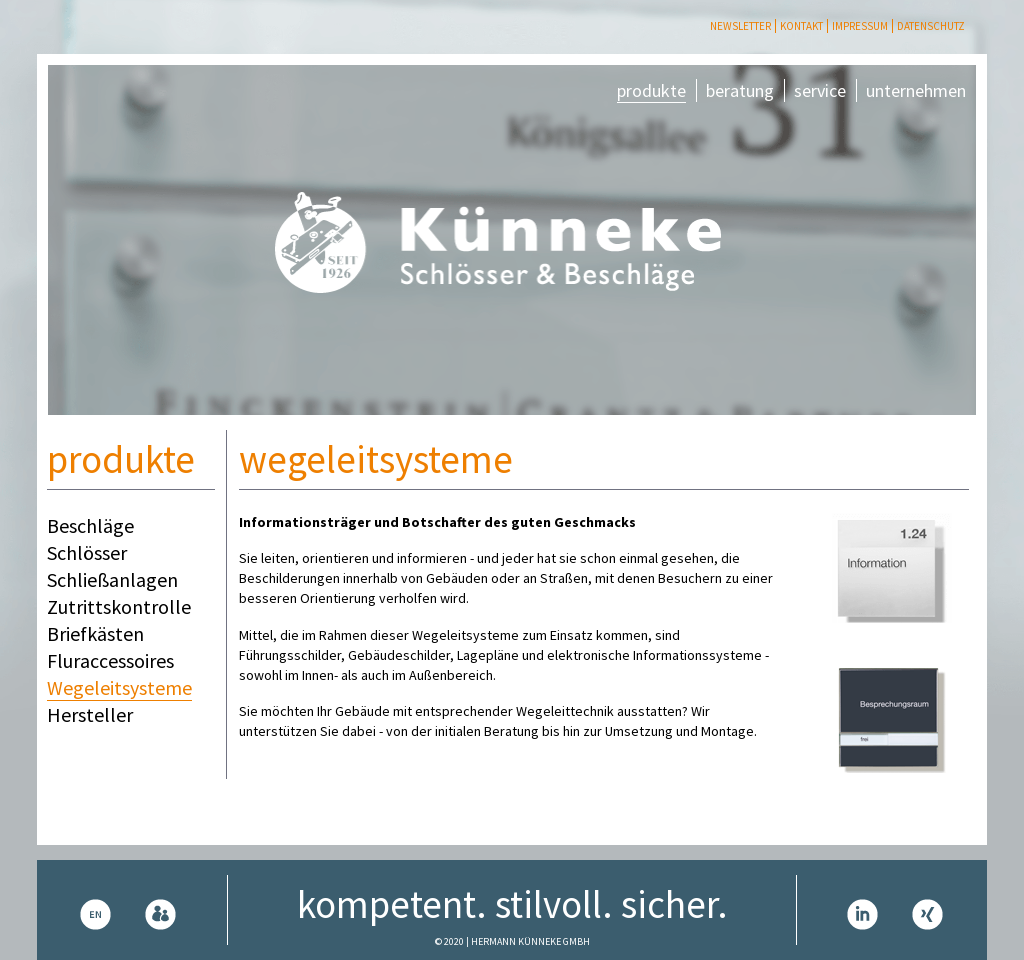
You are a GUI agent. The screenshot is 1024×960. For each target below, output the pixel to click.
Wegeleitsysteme (119, 687)
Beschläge (90, 525)
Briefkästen (95, 633)
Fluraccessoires (110, 660)
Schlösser (87, 552)
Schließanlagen (112, 579)
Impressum (860, 26)
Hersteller (90, 714)
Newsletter (740, 26)
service (820, 90)
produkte (651, 90)
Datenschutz (931, 26)
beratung (740, 90)
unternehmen (916, 90)
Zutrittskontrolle (119, 606)
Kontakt (801, 26)
